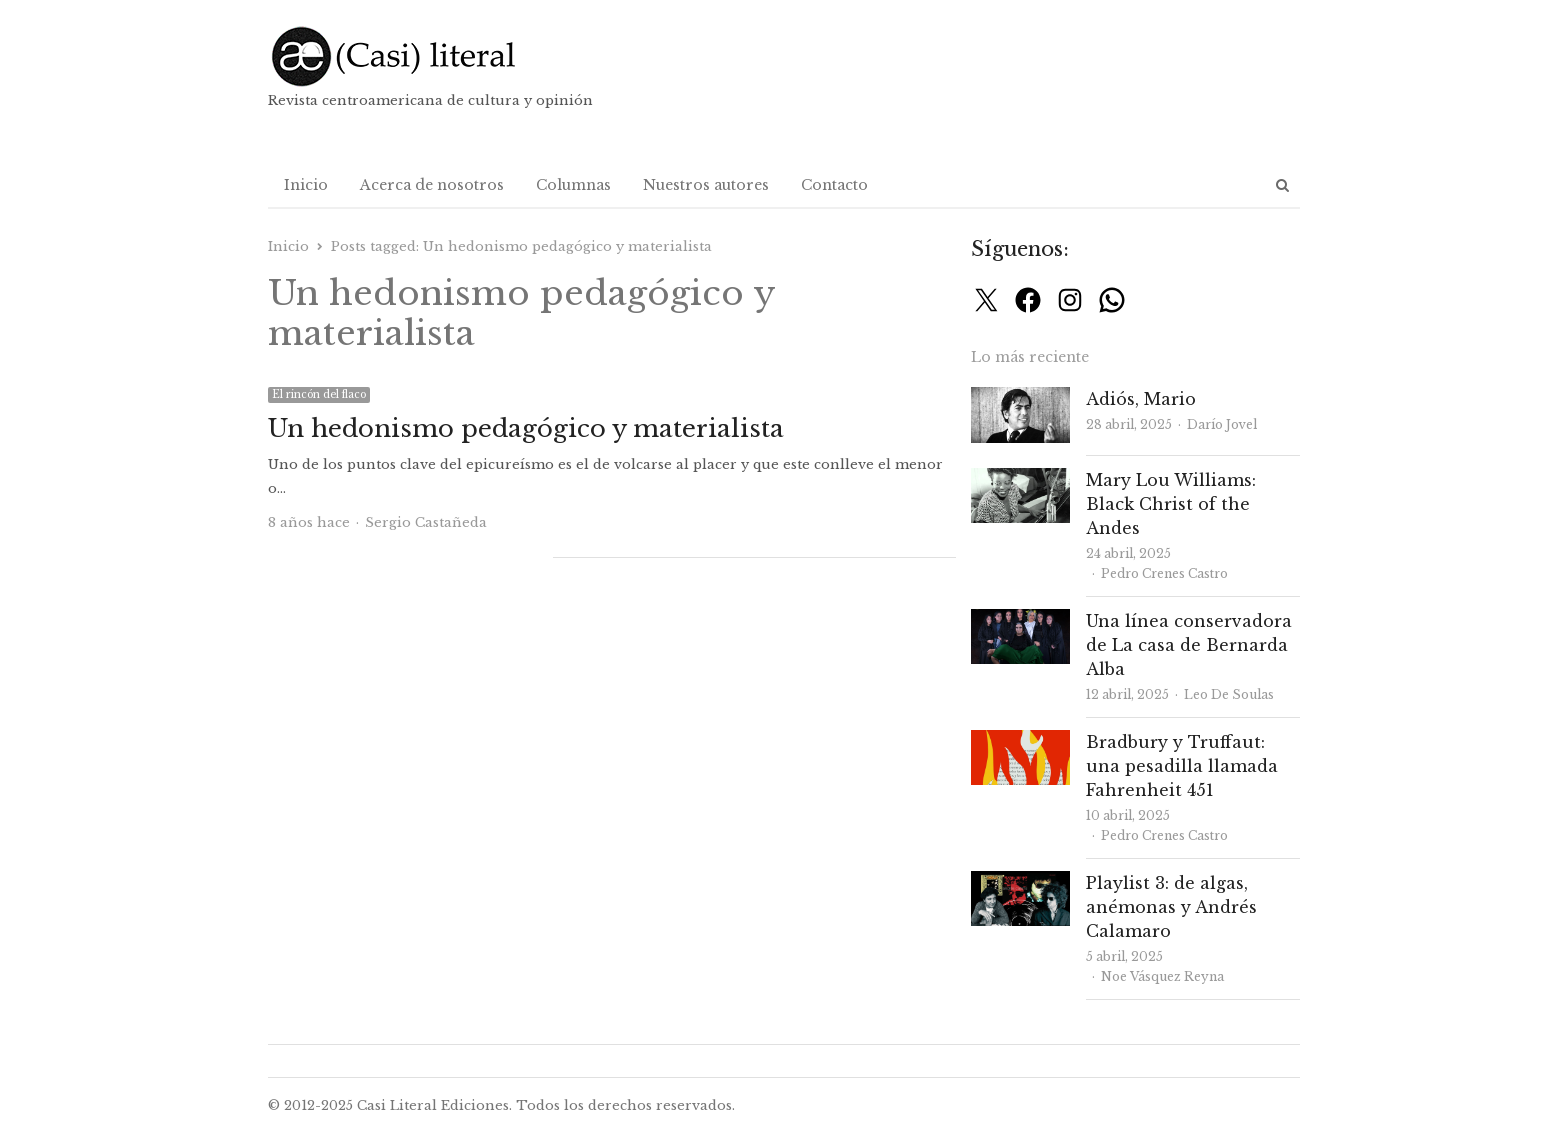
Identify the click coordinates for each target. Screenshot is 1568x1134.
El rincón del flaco (319, 394)
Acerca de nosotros (432, 185)
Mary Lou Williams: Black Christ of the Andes (1171, 504)
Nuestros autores (706, 185)
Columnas (573, 185)
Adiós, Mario (1141, 399)
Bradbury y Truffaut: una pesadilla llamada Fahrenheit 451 (1182, 766)
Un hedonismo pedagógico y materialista (526, 428)
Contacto (834, 185)
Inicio (306, 185)
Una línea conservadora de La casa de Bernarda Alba (1189, 645)
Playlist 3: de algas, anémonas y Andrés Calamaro (1171, 907)
